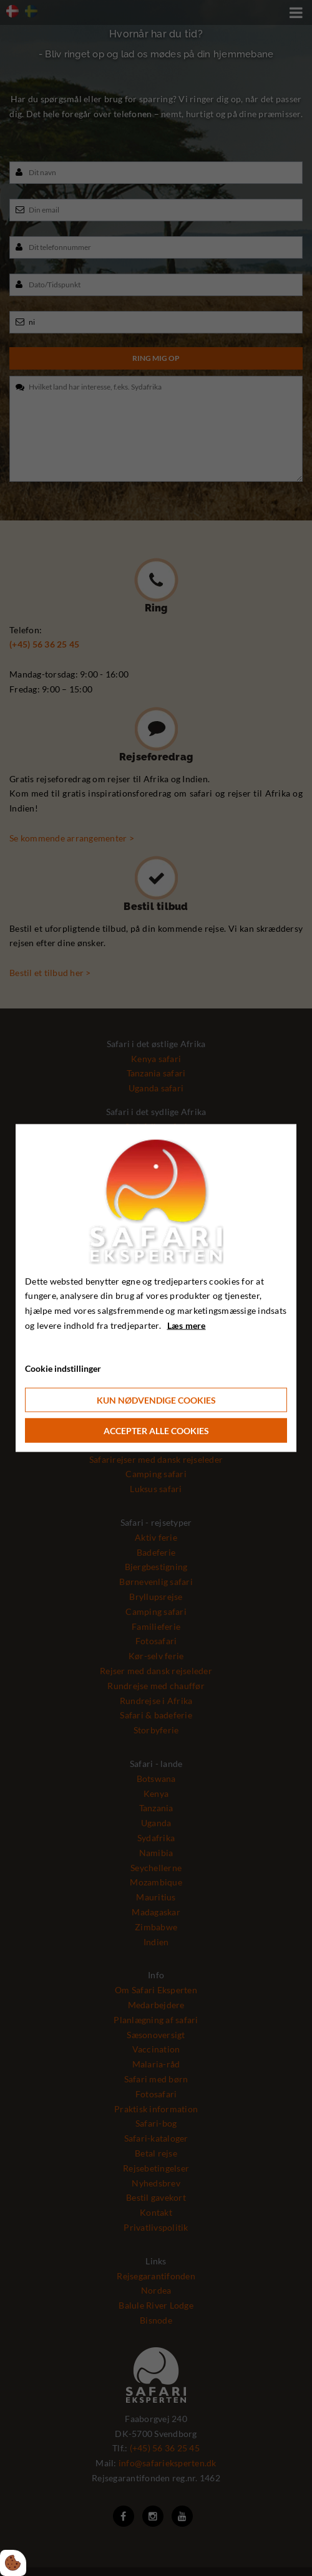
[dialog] (156, 1288)
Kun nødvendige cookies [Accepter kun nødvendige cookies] (156, 1400)
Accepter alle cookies (156, 1430)
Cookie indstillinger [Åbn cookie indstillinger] (63, 1367)
